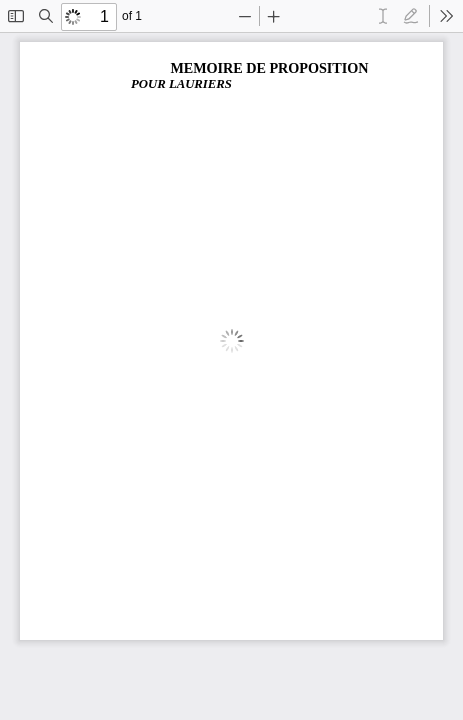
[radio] (383, 16)
